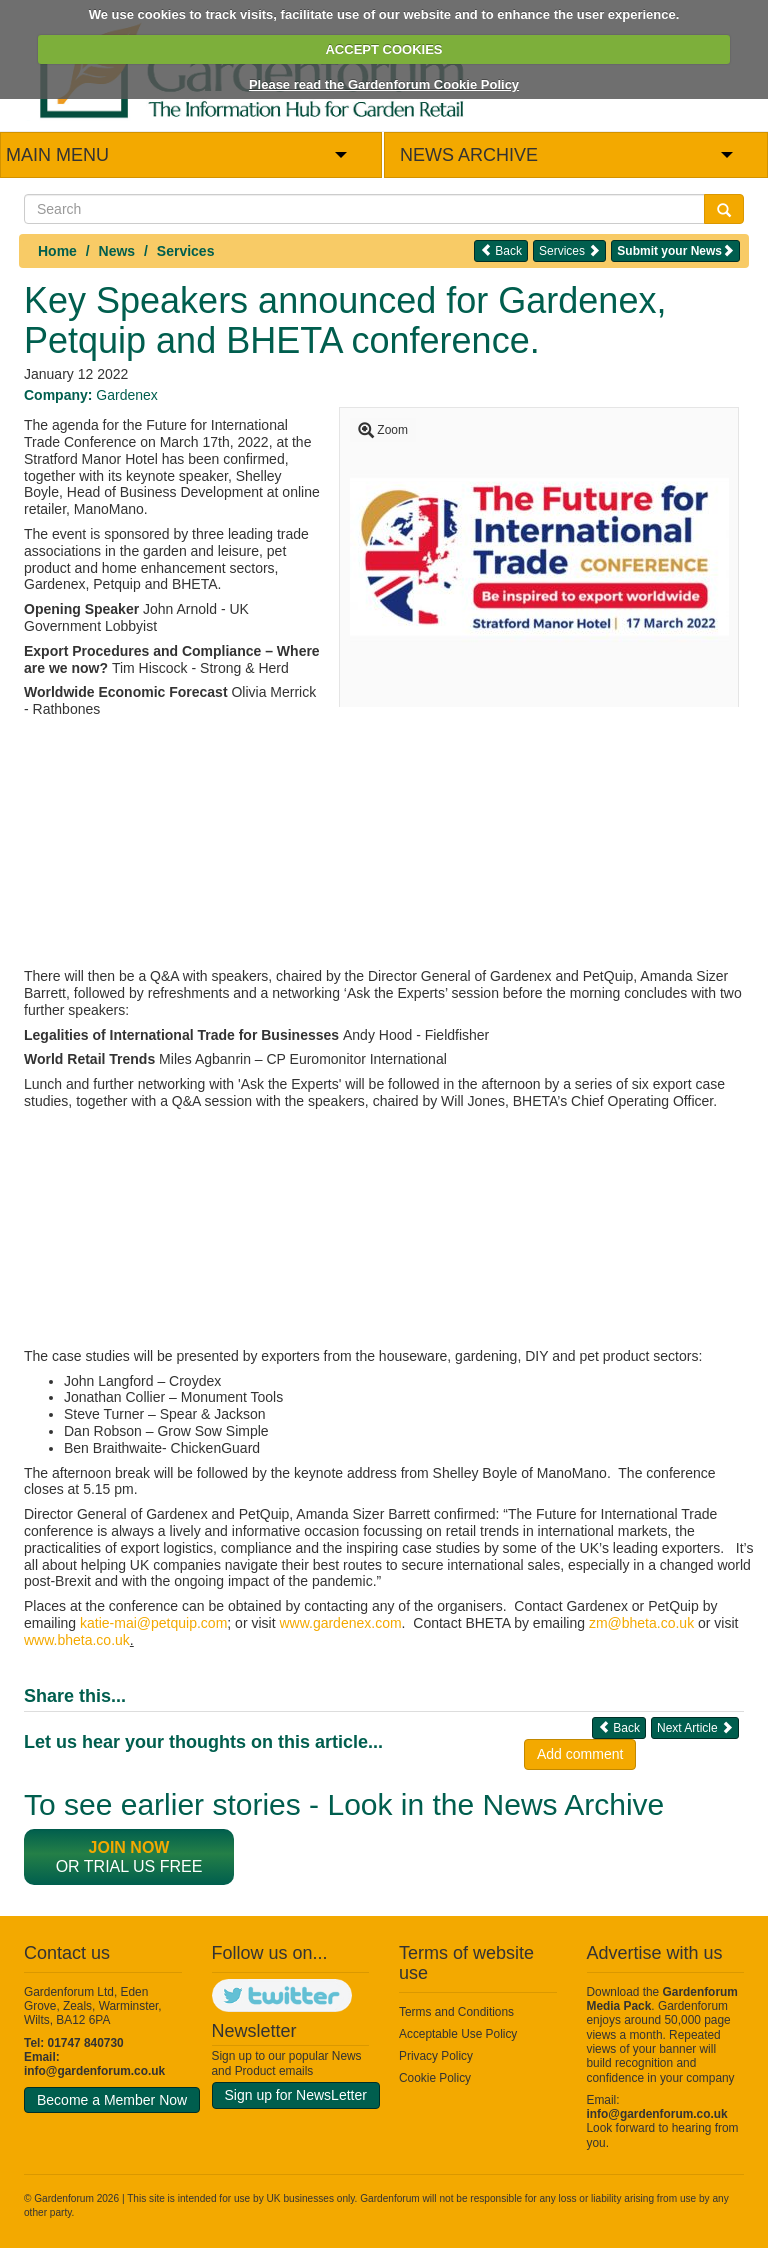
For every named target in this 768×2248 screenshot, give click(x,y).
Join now (129, 1847)
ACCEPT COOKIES (383, 49)
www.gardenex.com (340, 1623)
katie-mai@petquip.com (153, 1623)
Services (186, 251)
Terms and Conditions (456, 2012)
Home (57, 251)
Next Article (695, 1727)
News (117, 251)
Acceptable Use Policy (458, 2034)
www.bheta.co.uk (77, 1640)
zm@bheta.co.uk (641, 1623)
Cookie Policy (435, 2078)
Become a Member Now (112, 2100)
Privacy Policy (436, 2056)
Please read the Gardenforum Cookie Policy (384, 84)
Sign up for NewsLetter (296, 2095)
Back (501, 250)
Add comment (580, 1754)
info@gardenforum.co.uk (94, 2071)
